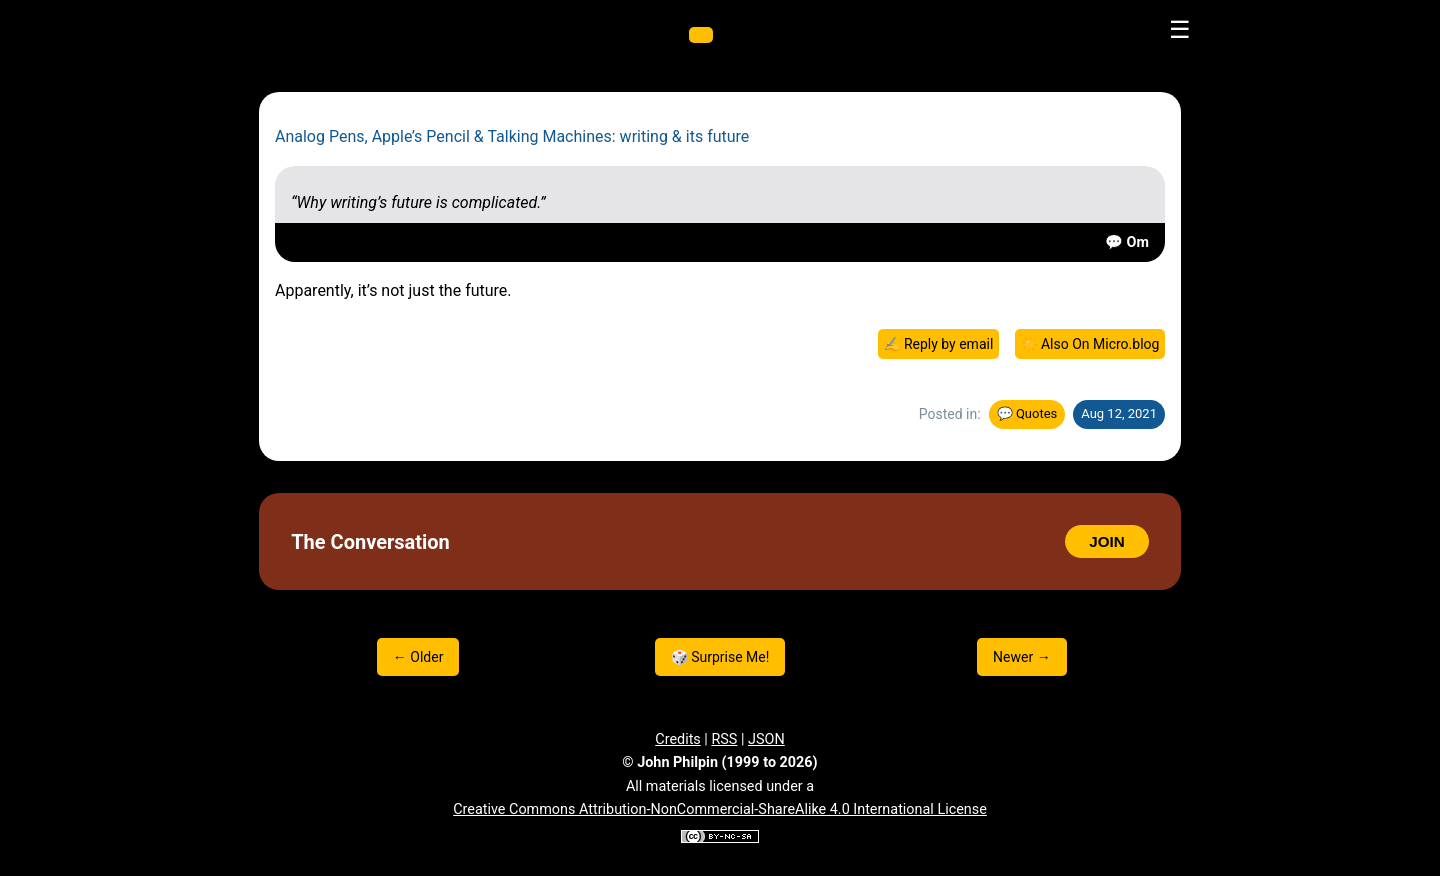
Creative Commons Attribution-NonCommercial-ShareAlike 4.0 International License (720, 809)
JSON (766, 739)
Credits (678, 739)
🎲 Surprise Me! (720, 657)
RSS (724, 739)
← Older (418, 657)
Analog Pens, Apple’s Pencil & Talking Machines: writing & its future (512, 136)
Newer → (1022, 657)
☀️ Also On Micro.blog (1090, 344)
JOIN (1106, 541)
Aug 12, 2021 (1119, 413)
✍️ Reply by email (938, 344)
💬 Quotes (1027, 413)
